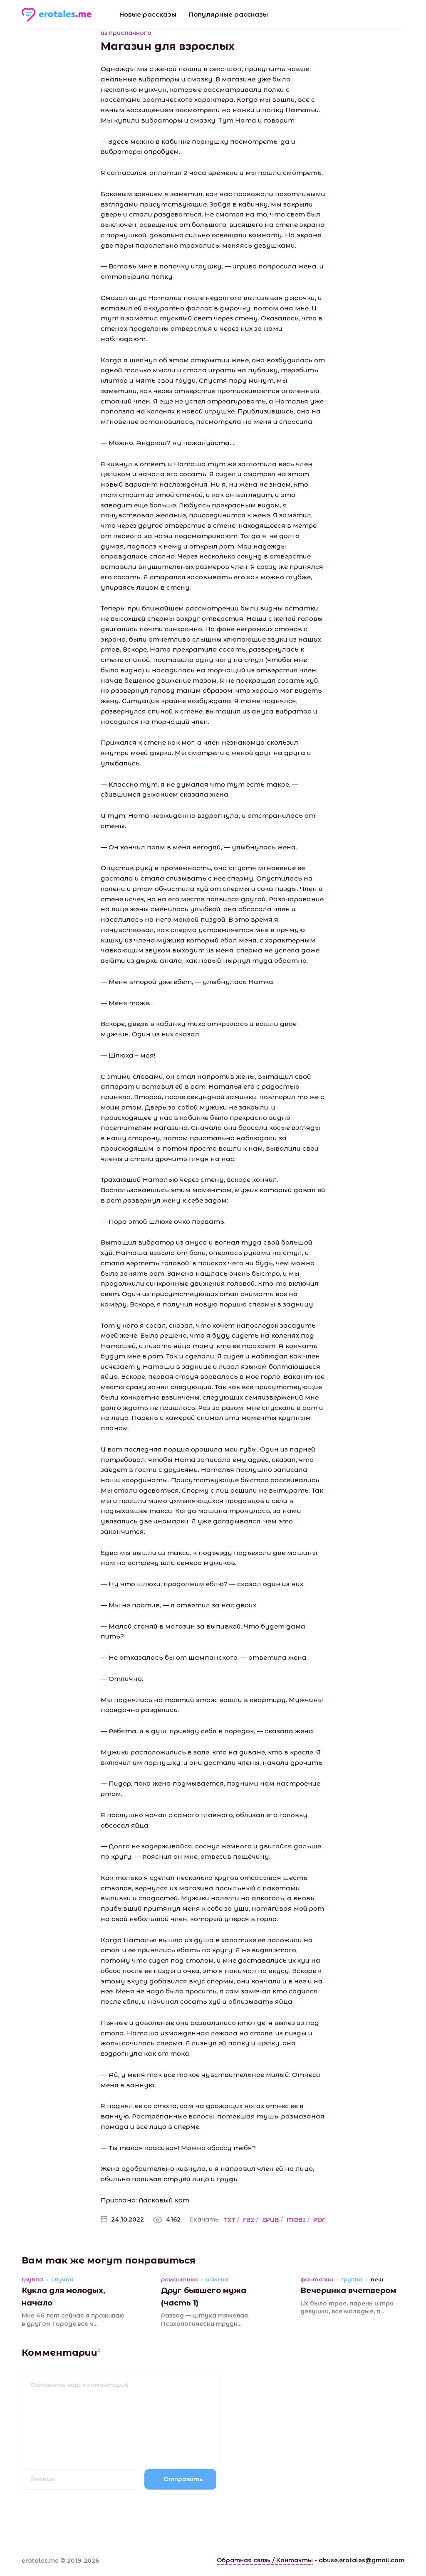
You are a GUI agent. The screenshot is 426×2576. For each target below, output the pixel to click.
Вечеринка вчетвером (348, 2290)
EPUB (270, 2220)
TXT (229, 2220)
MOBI (296, 2220)
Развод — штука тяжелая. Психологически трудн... (205, 2320)
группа (32, 2279)
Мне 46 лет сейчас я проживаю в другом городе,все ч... (73, 2320)
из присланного (126, 33)
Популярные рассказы (228, 14)
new (377, 2279)
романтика (179, 2279)
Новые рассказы (147, 14)
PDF (319, 2220)
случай (62, 2279)
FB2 (248, 2220)
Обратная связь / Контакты (265, 2560)
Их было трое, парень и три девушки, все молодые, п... (347, 2307)
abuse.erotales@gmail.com (361, 2560)
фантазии (316, 2279)
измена (217, 2279)
